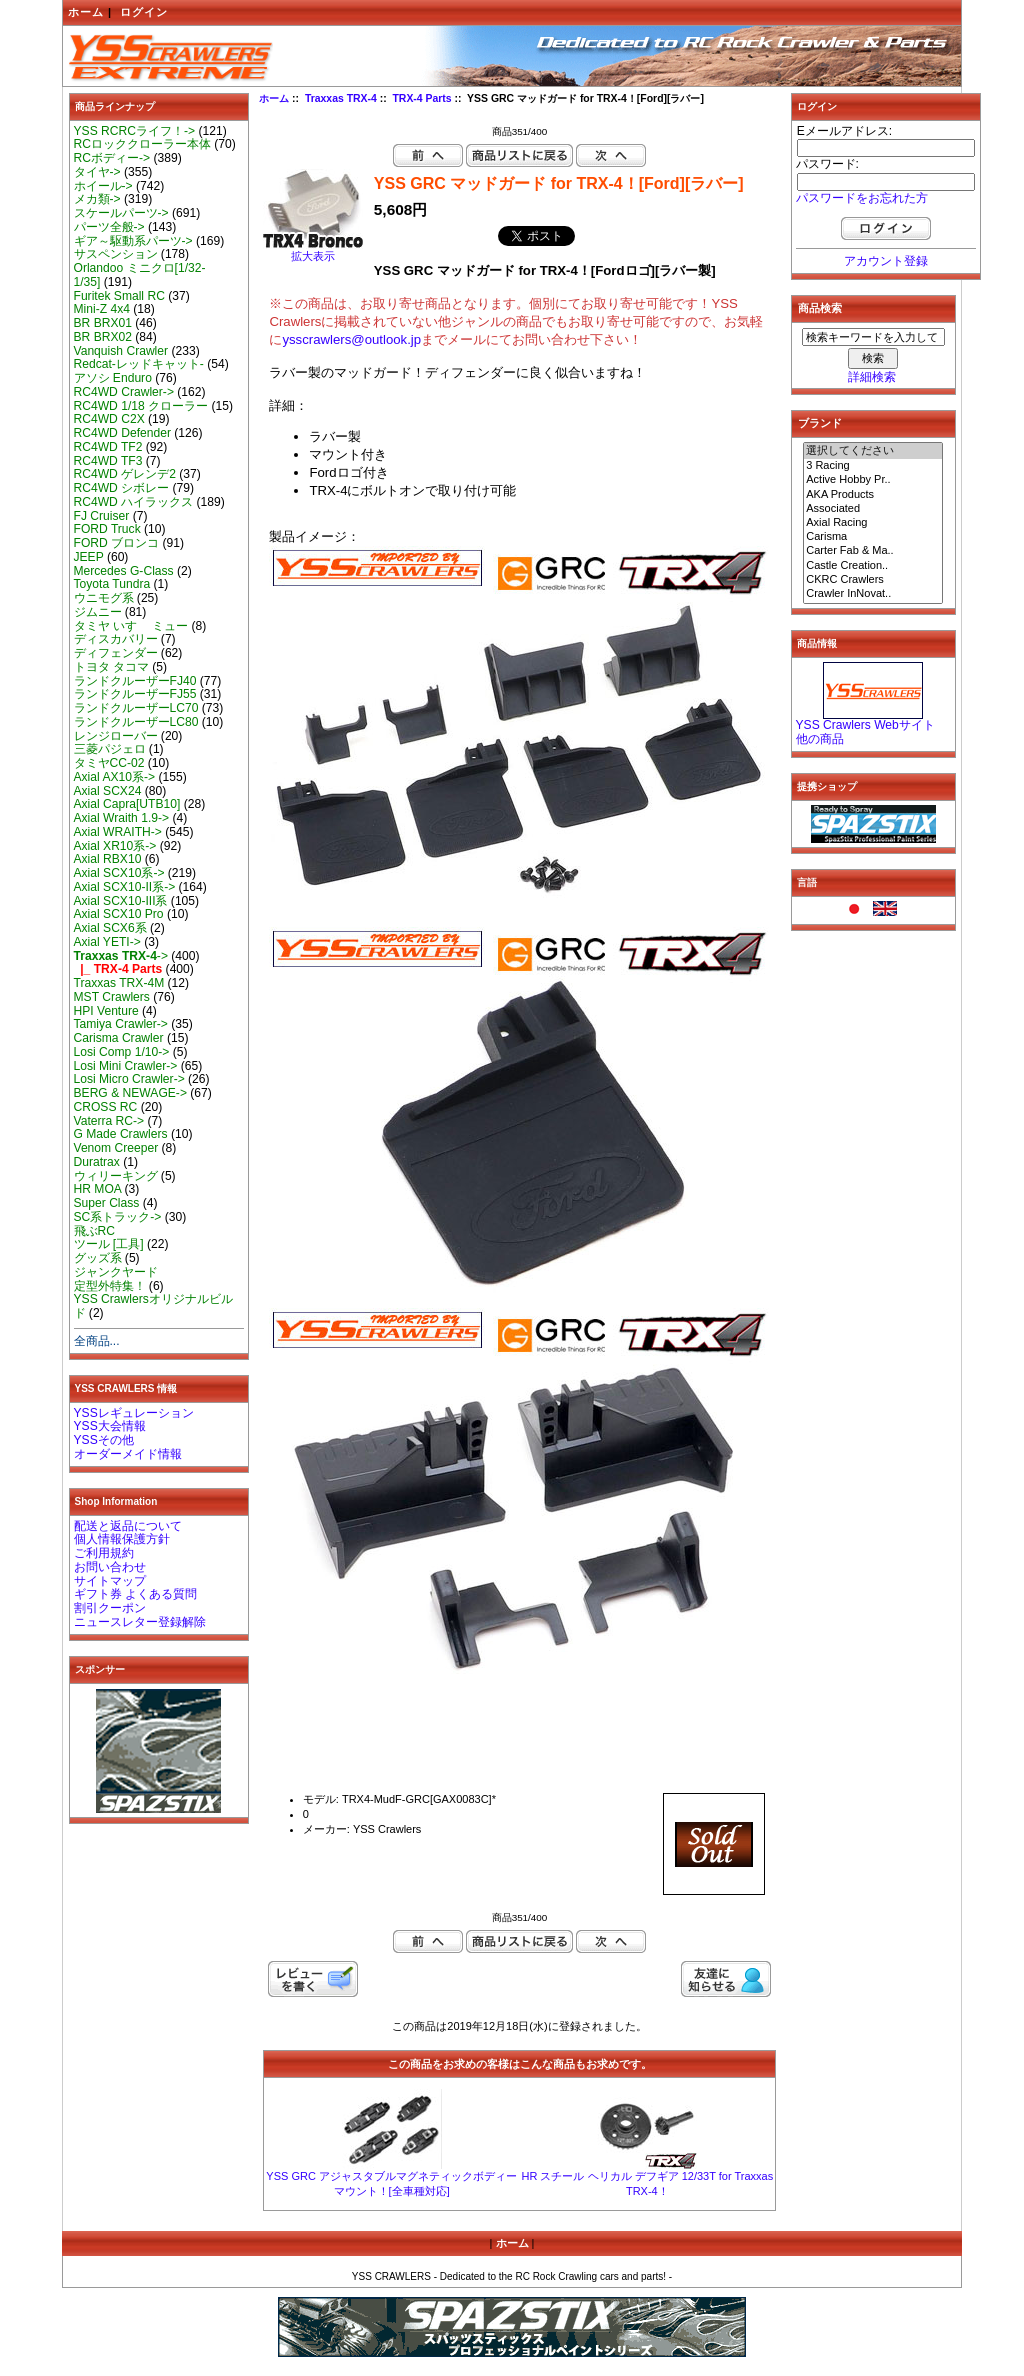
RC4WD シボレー (122, 488)
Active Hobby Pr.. (873, 480)
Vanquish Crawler (121, 351)
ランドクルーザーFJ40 (135, 681)
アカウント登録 (886, 261)
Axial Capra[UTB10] (127, 804)
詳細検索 (872, 377)
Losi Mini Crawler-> (126, 1066)
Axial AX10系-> (115, 777)
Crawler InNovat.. (873, 594)
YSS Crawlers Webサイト (865, 725)
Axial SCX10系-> (119, 873)
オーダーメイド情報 (128, 1454)
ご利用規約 (104, 1553)
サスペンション (116, 254)
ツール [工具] (109, 1244)
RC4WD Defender (122, 433)
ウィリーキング (116, 1176)
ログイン (144, 12)
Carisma (873, 537)
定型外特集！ (110, 1286)
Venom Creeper (116, 1148)
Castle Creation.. (873, 566)
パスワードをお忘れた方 (862, 198)
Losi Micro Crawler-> (129, 1079)
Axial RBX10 (108, 859)
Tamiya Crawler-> (121, 1024)
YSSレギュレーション (134, 1413)
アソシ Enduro (113, 378)
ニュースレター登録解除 (140, 1622)
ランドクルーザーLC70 (136, 708)
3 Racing (873, 466)
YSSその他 (104, 1440)
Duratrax (97, 1162)
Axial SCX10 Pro (119, 914)
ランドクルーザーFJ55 (135, 694)
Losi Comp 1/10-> (122, 1052)
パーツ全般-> (109, 227)
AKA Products (873, 495)
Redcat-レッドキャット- (139, 364)
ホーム (86, 12)
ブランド (820, 423)
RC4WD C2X (109, 419)
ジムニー (98, 612)
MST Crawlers (112, 997)
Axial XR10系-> (115, 846)
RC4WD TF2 (108, 447)
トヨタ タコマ (111, 667)
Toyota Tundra (112, 584)
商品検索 (820, 308)
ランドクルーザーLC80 (136, 722)
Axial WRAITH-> (118, 832)
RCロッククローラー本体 (142, 144)
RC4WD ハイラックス (134, 502)
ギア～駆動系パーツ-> (133, 241)
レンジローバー (116, 736)
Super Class (107, 1203)
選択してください (873, 451)
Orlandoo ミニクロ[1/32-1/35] (140, 275)
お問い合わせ (110, 1567)
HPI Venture (106, 1011)
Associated (873, 509)
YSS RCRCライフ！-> (135, 131)
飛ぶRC (94, 1231)
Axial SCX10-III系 (121, 901)
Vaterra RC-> (109, 1121)
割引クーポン (110, 1608)
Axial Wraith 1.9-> (122, 818)
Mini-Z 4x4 (102, 309)
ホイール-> (103, 186)
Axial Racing (873, 523)
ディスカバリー (116, 639)
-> (121, 956)
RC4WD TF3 (108, 461)
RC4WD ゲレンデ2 (125, 474)
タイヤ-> (97, 172)
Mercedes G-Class (124, 571)
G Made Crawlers (121, 1134)
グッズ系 (98, 1258)
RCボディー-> (112, 158)
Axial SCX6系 (110, 928)
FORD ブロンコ (117, 543)
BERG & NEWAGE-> (130, 1093)
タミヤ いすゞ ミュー (131, 626)
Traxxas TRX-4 (341, 98)
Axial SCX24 (108, 791)
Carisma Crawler (119, 1038)
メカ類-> (97, 199)
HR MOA (98, 1189)
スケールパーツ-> (121, 213)
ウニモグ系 (104, 598)
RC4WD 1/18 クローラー (141, 406)
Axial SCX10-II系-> (125, 887)
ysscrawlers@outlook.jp (351, 339)
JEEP (89, 557)
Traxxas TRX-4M (119, 983)
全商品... (97, 1341)
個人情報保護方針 (122, 1539)
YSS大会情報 (110, 1426)
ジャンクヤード (116, 1272)
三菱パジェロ (110, 749)
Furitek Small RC (119, 296)
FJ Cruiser (102, 516)
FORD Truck (107, 529)
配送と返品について (128, 1526)
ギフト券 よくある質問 (135, 1594)
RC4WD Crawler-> (124, 392)
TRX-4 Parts (421, 98)
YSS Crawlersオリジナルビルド (153, 1306)
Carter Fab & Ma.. (873, 551)
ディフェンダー (116, 653)
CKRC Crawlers (873, 580)
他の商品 (820, 739)
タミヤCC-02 (109, 763)
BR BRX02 (103, 337)
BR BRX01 (103, 323)
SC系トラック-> (118, 1217)
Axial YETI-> (107, 942)
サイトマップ (110, 1581)
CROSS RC (106, 1107)
